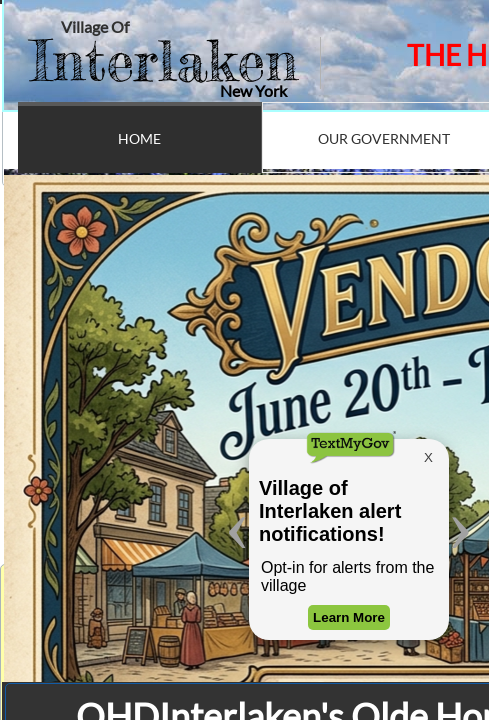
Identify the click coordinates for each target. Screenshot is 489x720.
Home (139, 138)
